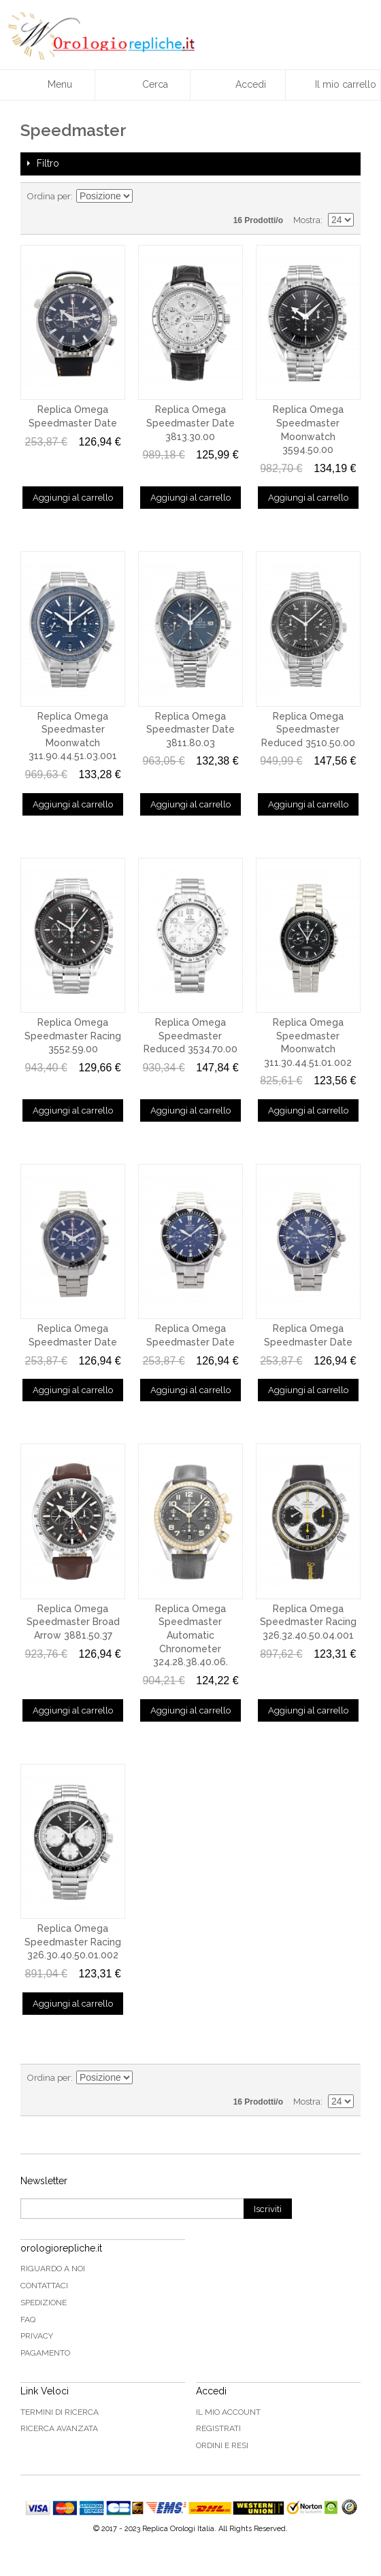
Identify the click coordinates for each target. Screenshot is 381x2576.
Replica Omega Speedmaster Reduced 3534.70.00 (190, 1035)
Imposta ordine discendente (145, 196)
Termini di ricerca (59, 2412)
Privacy (36, 2336)
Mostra (306, 220)
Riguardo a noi (52, 2268)
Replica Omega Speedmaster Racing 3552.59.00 (72, 1035)
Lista (343, 196)
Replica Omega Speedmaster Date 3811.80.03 (190, 729)
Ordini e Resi (222, 2445)
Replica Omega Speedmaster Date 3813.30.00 (190, 422)
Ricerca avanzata (59, 2428)
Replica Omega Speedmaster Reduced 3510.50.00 (308, 729)
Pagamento (45, 2353)
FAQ (27, 2319)
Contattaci (44, 2285)
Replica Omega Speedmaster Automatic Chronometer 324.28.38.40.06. (190, 1635)
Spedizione (43, 2302)
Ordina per (49, 196)
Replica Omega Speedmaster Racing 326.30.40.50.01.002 (72, 1941)
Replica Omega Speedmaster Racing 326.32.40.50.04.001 (308, 1622)
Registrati (218, 2428)
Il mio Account (228, 2412)
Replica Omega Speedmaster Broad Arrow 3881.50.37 (73, 1622)
